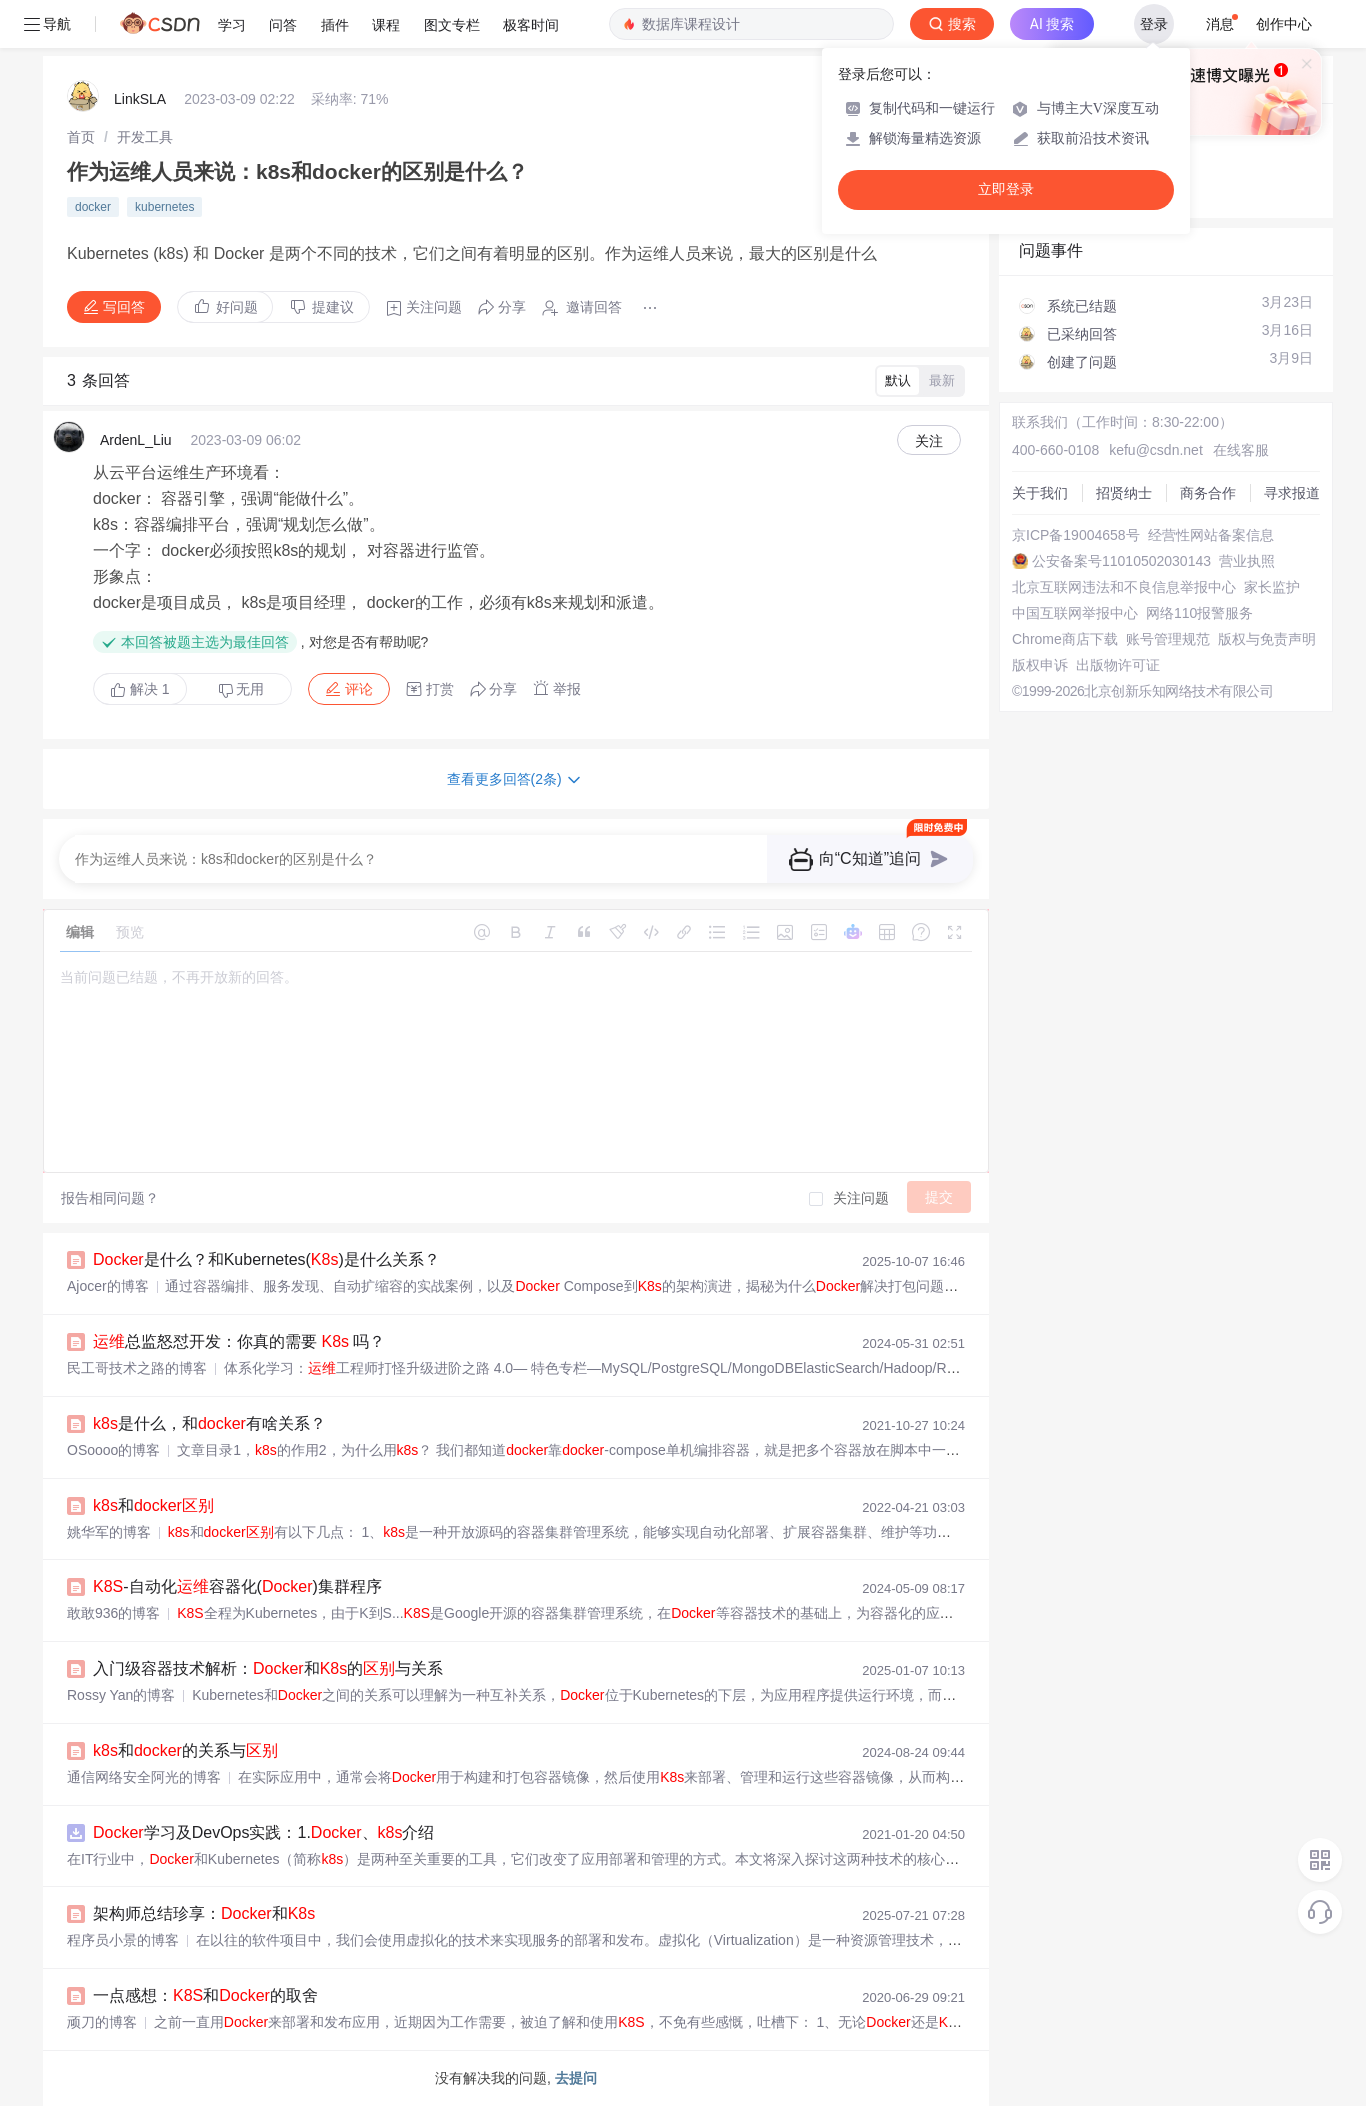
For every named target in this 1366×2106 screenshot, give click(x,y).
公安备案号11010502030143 (1121, 561)
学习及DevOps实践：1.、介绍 (263, 1832)
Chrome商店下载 (1065, 639)
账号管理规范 (1168, 639)
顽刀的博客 (102, 2022)
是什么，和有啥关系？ (209, 1423)
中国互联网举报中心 (1075, 613)
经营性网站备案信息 (1211, 535)
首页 (81, 137)
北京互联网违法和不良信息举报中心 (1124, 587)
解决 (140, 689)
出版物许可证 (1118, 665)
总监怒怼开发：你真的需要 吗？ (239, 1341)
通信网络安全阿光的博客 (144, 1777)
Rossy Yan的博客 (121, 1695)
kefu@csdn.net (1156, 450)
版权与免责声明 (1267, 639)
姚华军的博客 (109, 1532)
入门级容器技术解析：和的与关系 (268, 1668)
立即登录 (1006, 189)
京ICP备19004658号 (1076, 535)
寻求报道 (1292, 493)
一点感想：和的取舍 (205, 1995)
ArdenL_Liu (136, 440)
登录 (1154, 24)
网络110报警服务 (1199, 613)
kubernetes (164, 207)
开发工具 (145, 137)
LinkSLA (139, 99)
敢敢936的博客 (113, 1613)
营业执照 (1247, 561)
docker (93, 207)
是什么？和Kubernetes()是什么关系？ (266, 1259)
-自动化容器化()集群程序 (237, 1586)
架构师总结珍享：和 (204, 1913)
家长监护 (1272, 587)
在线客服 (1241, 450)
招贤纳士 (1124, 493)
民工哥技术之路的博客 (137, 1368)
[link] (81, 137)
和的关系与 (185, 1750)
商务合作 (1208, 493)
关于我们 (1040, 493)
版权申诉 (1040, 665)
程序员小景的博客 (123, 1940)
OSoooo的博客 (113, 1450)
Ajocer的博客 (108, 1286)
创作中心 (1284, 24)
